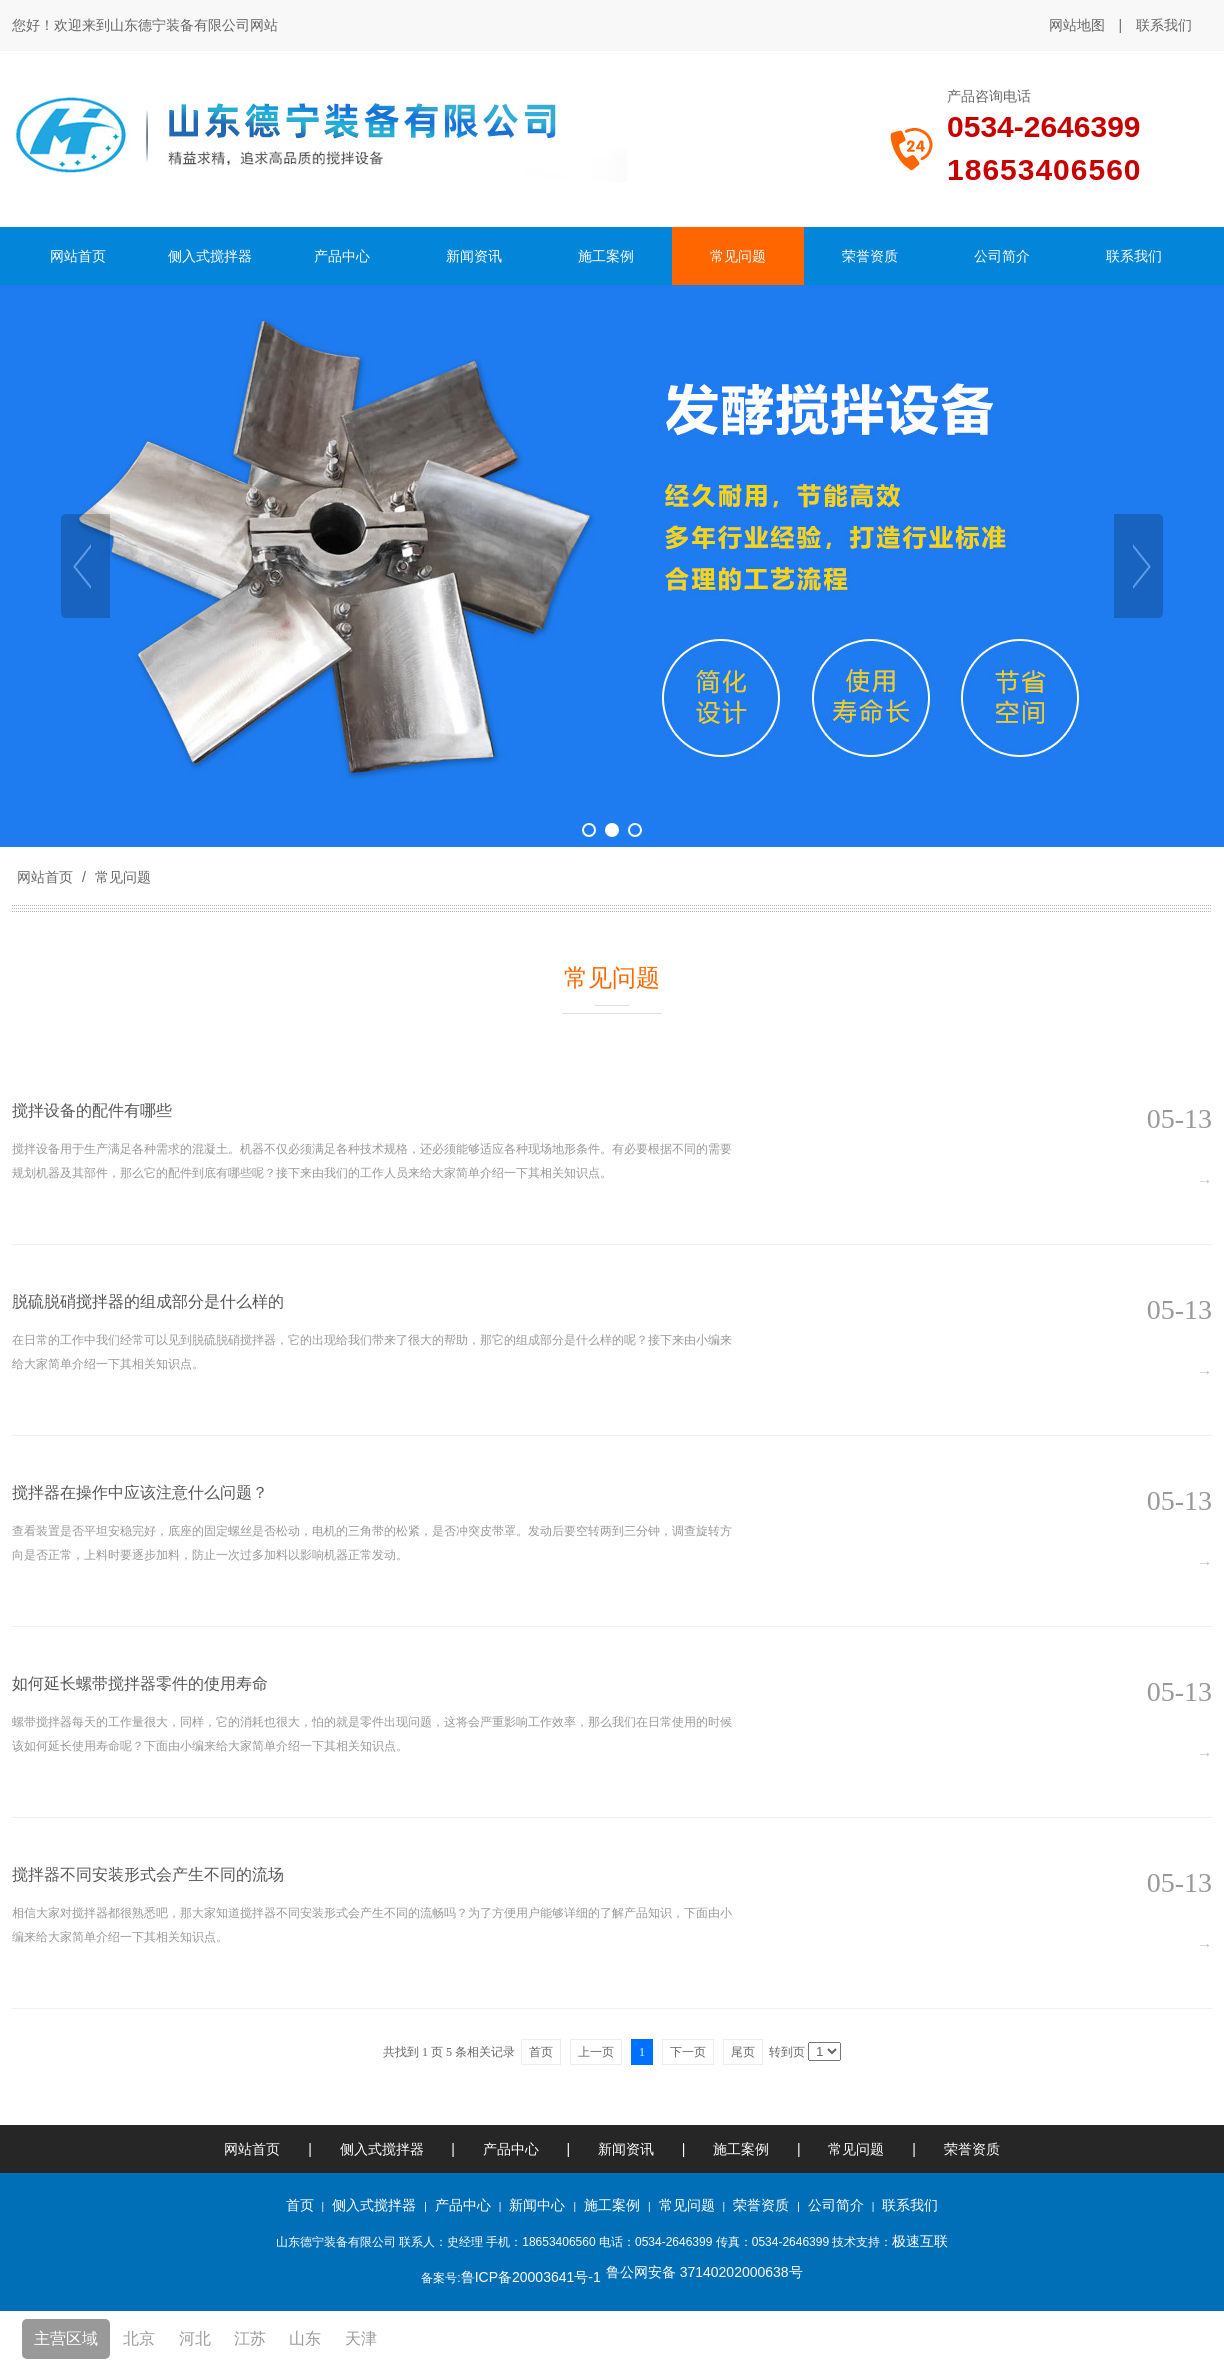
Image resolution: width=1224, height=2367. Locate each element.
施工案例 (743, 2149)
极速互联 (920, 2241)
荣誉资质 (972, 2149)
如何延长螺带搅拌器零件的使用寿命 (140, 1683)
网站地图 (1077, 25)
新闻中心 (537, 2205)
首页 (300, 2205)
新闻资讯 (626, 2149)
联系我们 (1164, 25)
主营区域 (66, 2338)
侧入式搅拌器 (382, 2149)
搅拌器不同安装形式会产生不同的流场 (148, 1874)
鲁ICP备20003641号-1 (531, 2277)
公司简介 (836, 2205)
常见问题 (121, 877)
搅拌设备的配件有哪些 (92, 1110)
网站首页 (45, 877)
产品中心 (511, 2149)
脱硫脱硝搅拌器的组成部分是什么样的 (148, 1301)
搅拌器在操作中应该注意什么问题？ (140, 1492)
